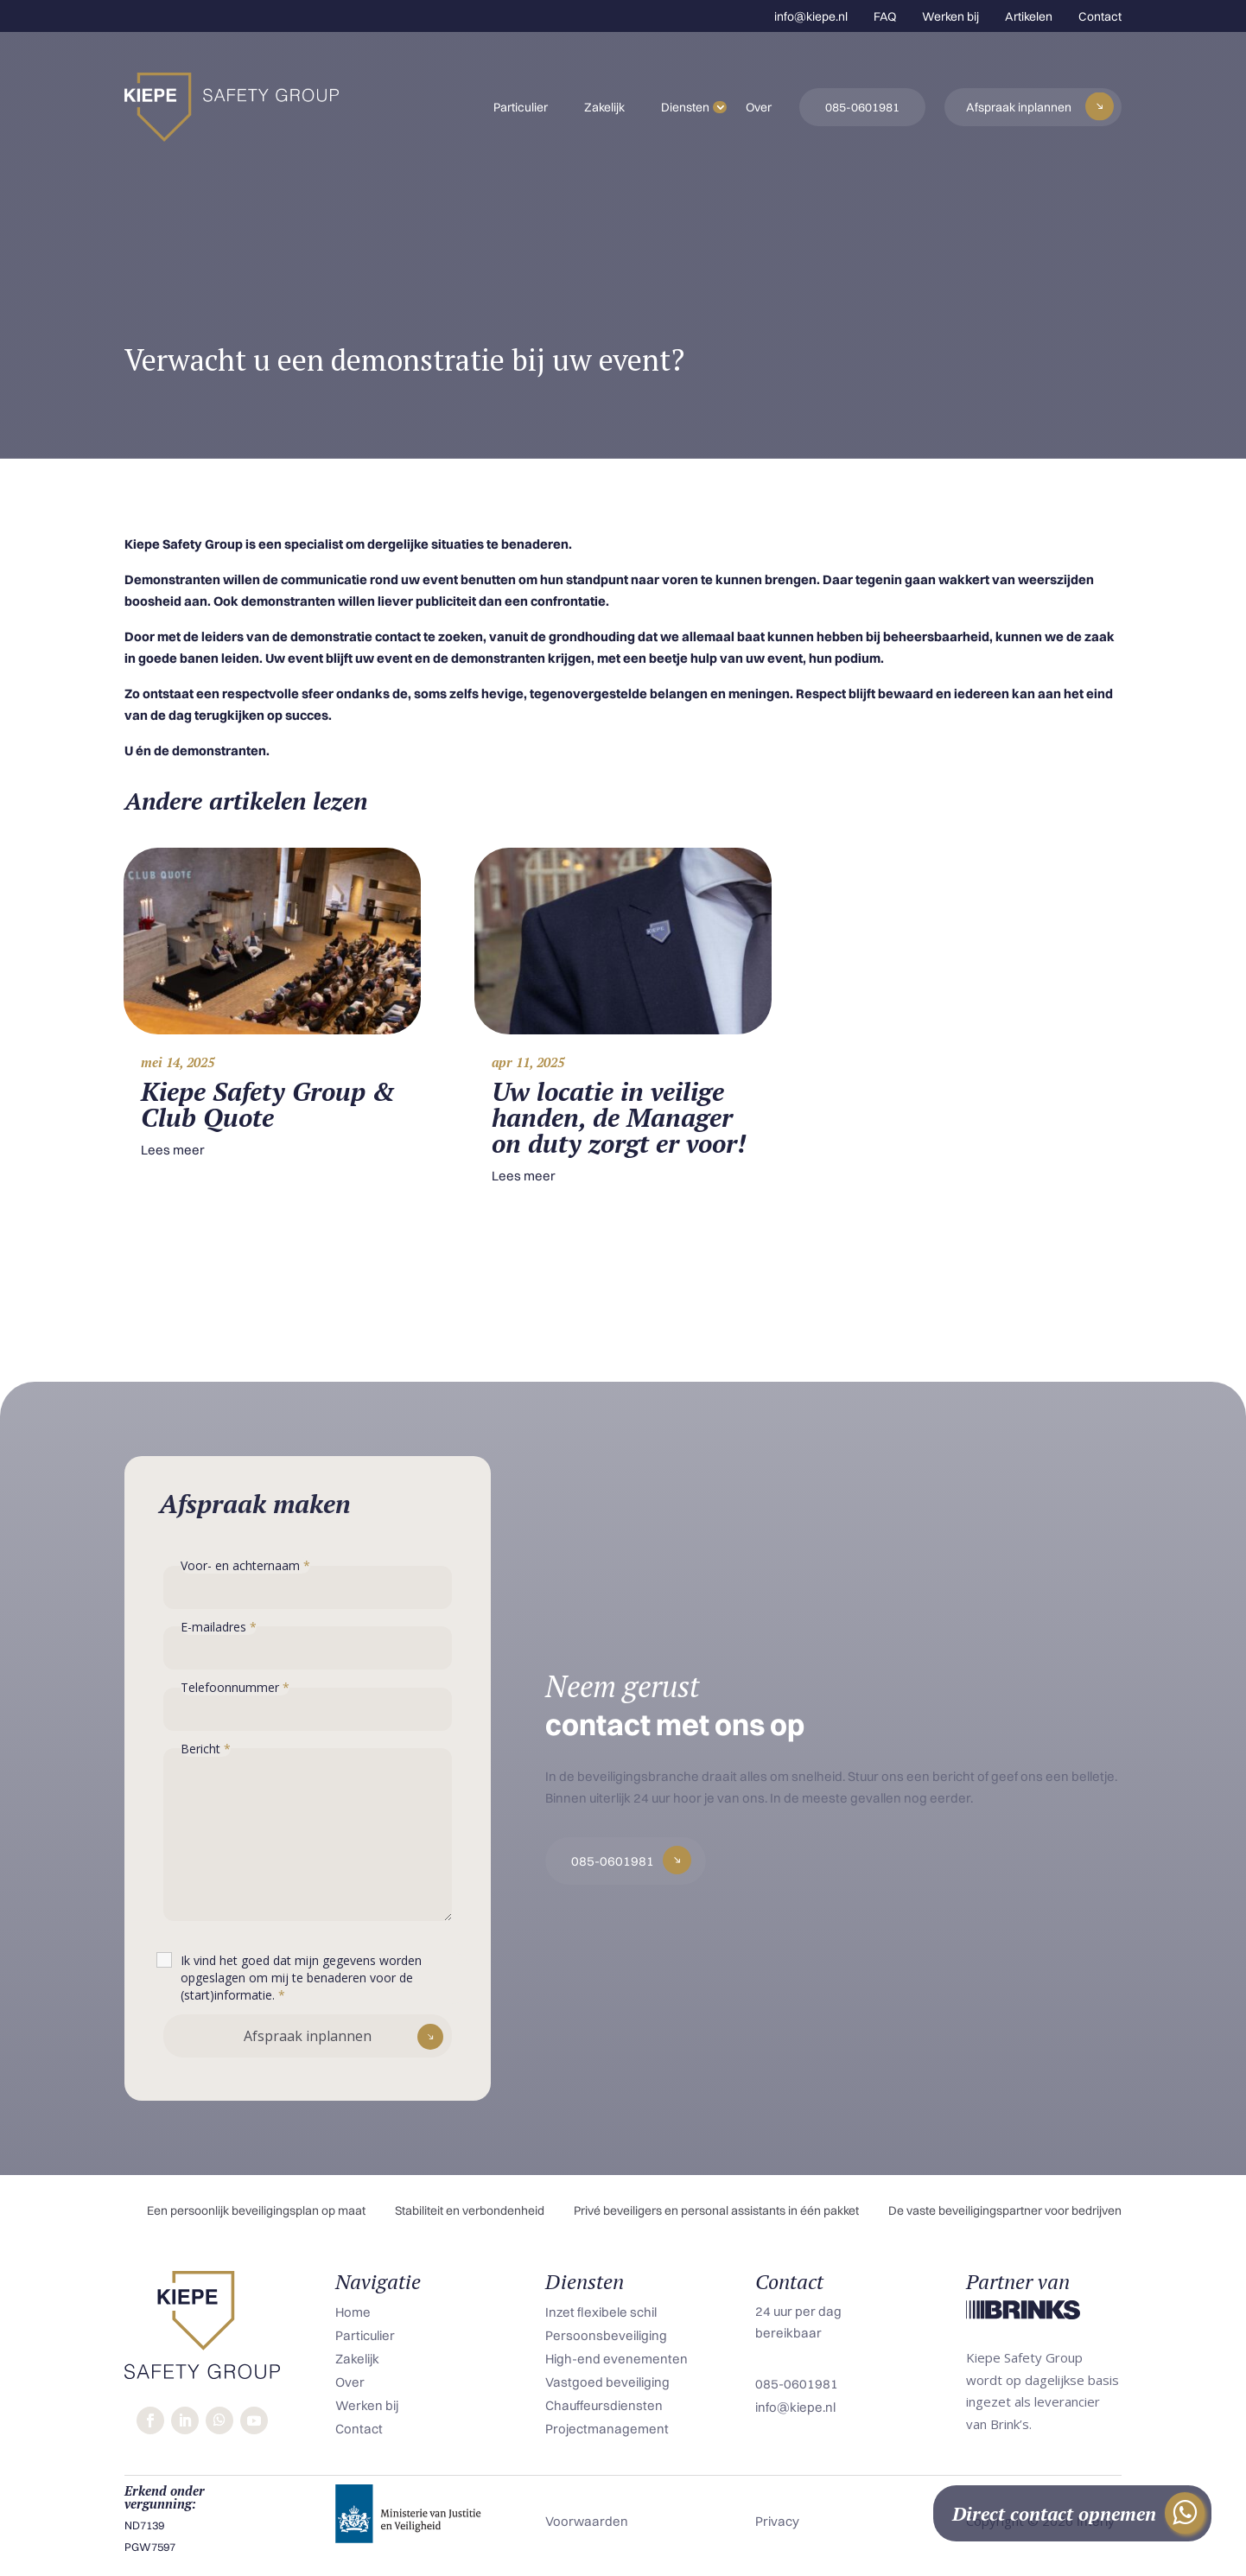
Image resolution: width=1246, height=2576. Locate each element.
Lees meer (173, 1150)
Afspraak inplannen (1018, 107)
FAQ (885, 16)
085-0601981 (862, 107)
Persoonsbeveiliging (606, 2335)
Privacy (777, 2521)
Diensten (685, 107)
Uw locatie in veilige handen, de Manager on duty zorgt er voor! (619, 1117)
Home (353, 2312)
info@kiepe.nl (811, 16)
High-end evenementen (616, 2358)
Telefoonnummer (235, 1687)
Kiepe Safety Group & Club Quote (268, 1104)
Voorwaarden (586, 2521)
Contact (1100, 16)
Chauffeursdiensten (604, 2405)
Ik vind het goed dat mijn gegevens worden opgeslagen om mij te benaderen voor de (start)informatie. (301, 1977)
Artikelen (1028, 16)
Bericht (206, 1748)
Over (759, 107)
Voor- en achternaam (245, 1565)
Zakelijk (604, 107)
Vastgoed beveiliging (607, 2382)
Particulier (520, 107)
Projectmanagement (607, 2428)
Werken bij (950, 16)
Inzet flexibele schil (601, 2312)
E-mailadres (219, 1627)
